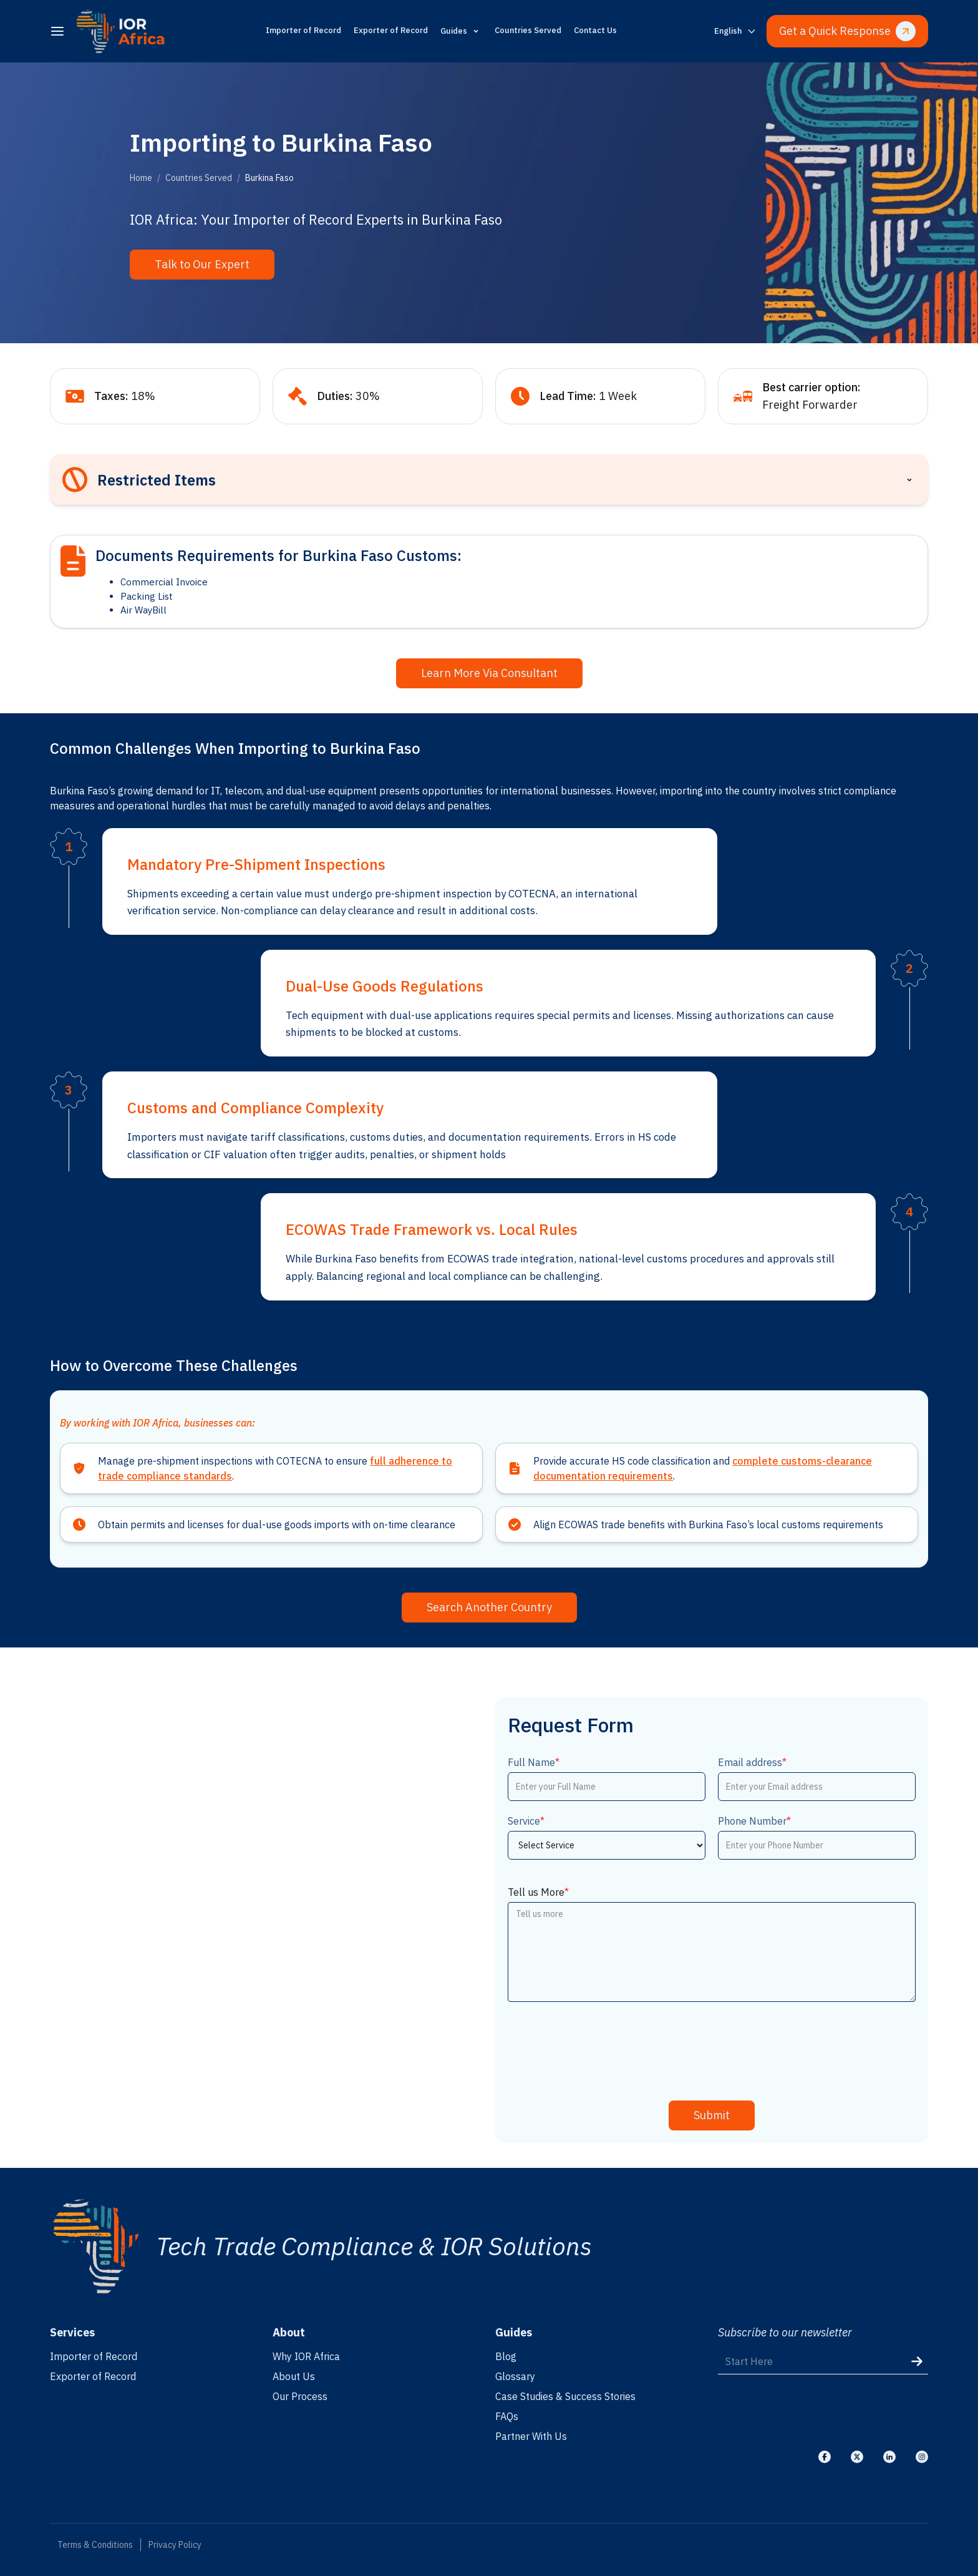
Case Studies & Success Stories (565, 2396)
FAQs (506, 2416)
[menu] (57, 31)
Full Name (533, 1762)
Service (526, 1821)
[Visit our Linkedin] (889, 2457)
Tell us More (538, 1892)
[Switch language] (735, 31)
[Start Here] (823, 2361)
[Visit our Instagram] (922, 2457)
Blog (505, 2356)
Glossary (515, 2376)
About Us (294, 2376)
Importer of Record (303, 30)
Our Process (300, 2396)
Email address (752, 1762)
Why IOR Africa (306, 2356)
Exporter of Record (391, 30)
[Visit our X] (857, 2457)
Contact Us (595, 30)
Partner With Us (531, 2436)
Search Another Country (489, 1607)
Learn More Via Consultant (489, 673)
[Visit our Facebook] (824, 2457)
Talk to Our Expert (202, 264)
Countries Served (528, 30)
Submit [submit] (712, 2115)
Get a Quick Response (847, 31)
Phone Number (754, 1821)
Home (141, 177)
